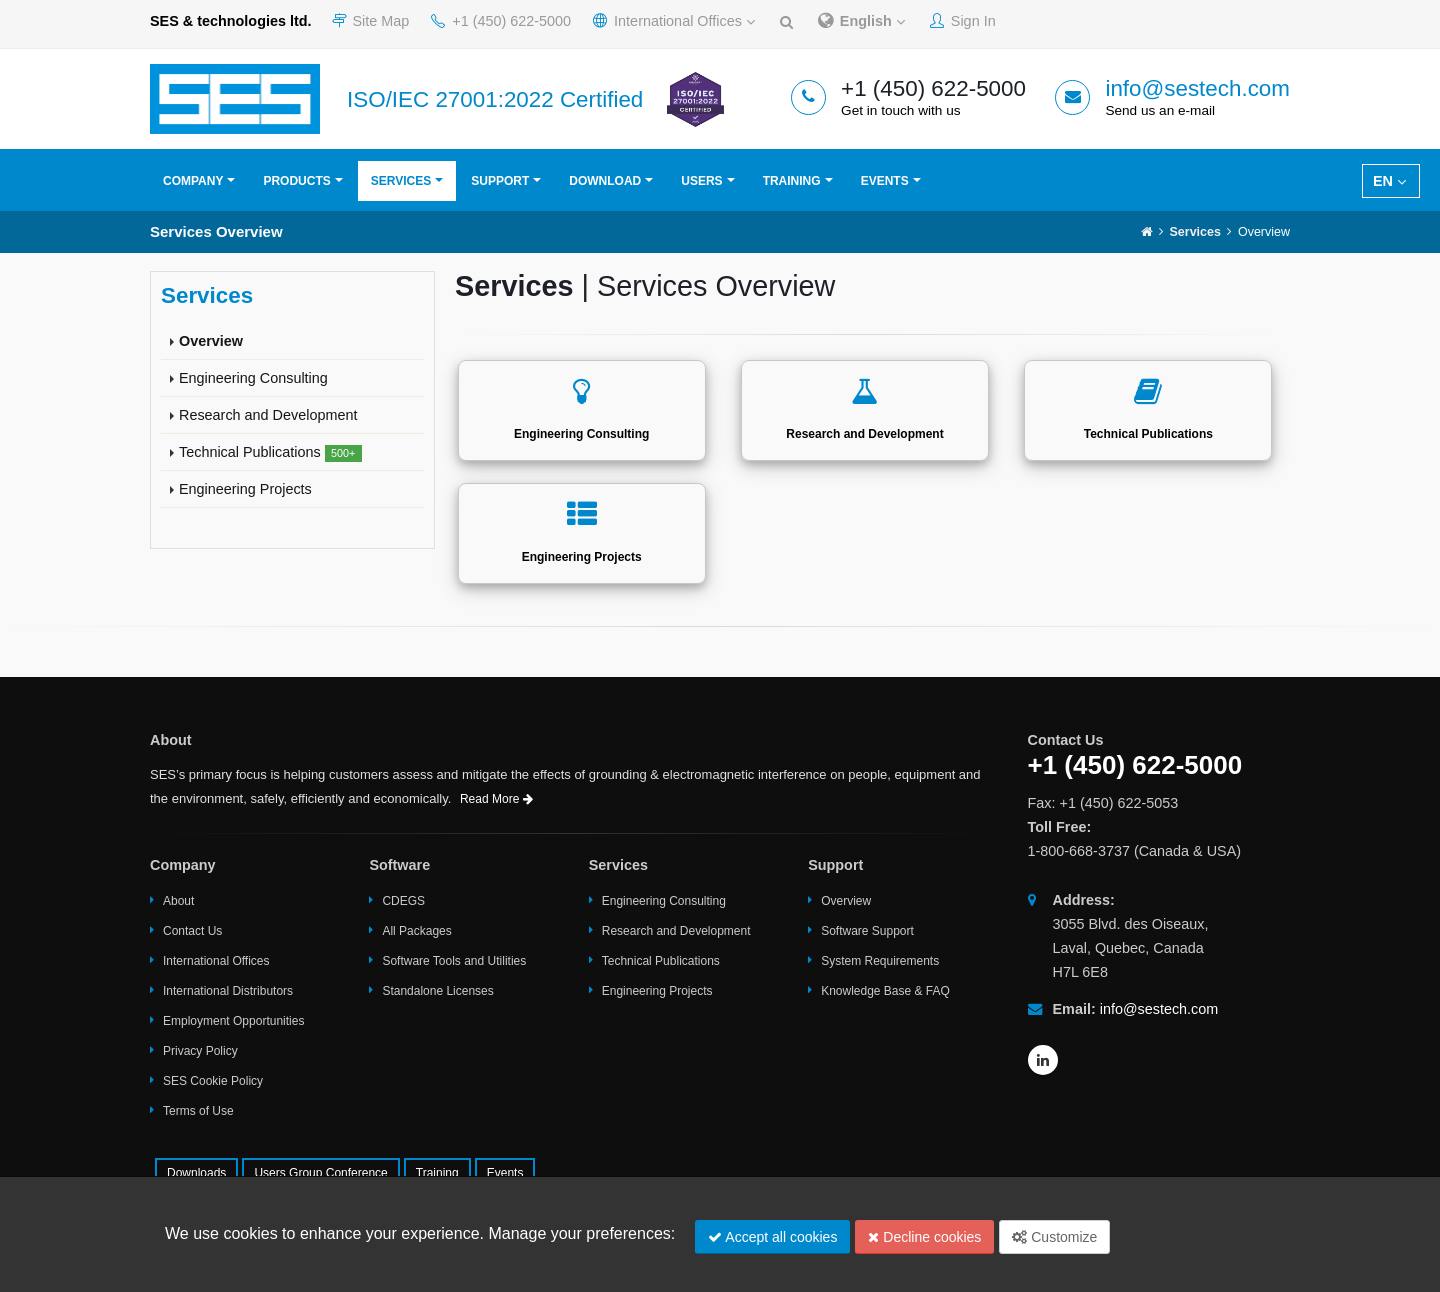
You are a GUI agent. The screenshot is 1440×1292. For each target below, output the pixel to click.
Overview (211, 341)
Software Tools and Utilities (454, 961)
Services (401, 181)
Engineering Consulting (253, 378)
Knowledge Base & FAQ (885, 991)
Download (605, 181)
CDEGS (403, 901)
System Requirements (880, 961)
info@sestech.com (1197, 88)
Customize (1054, 1237)
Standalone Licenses (437, 991)
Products (296, 181)
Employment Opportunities (233, 1021)
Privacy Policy (200, 1051)
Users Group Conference (320, 1173)
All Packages (416, 931)
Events (885, 181)
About (178, 901)
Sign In (963, 21)
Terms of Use (198, 1111)
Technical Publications (270, 453)
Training (792, 181)
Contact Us (192, 931)
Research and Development (268, 415)
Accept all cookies (772, 1237)
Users (701, 181)
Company (193, 181)
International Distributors (228, 991)
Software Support (867, 931)
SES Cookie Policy (213, 1081)
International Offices (674, 21)
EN (1389, 181)
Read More (496, 799)
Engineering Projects (245, 489)
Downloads (196, 1173)
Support (500, 181)
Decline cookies (924, 1237)
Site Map (371, 21)
